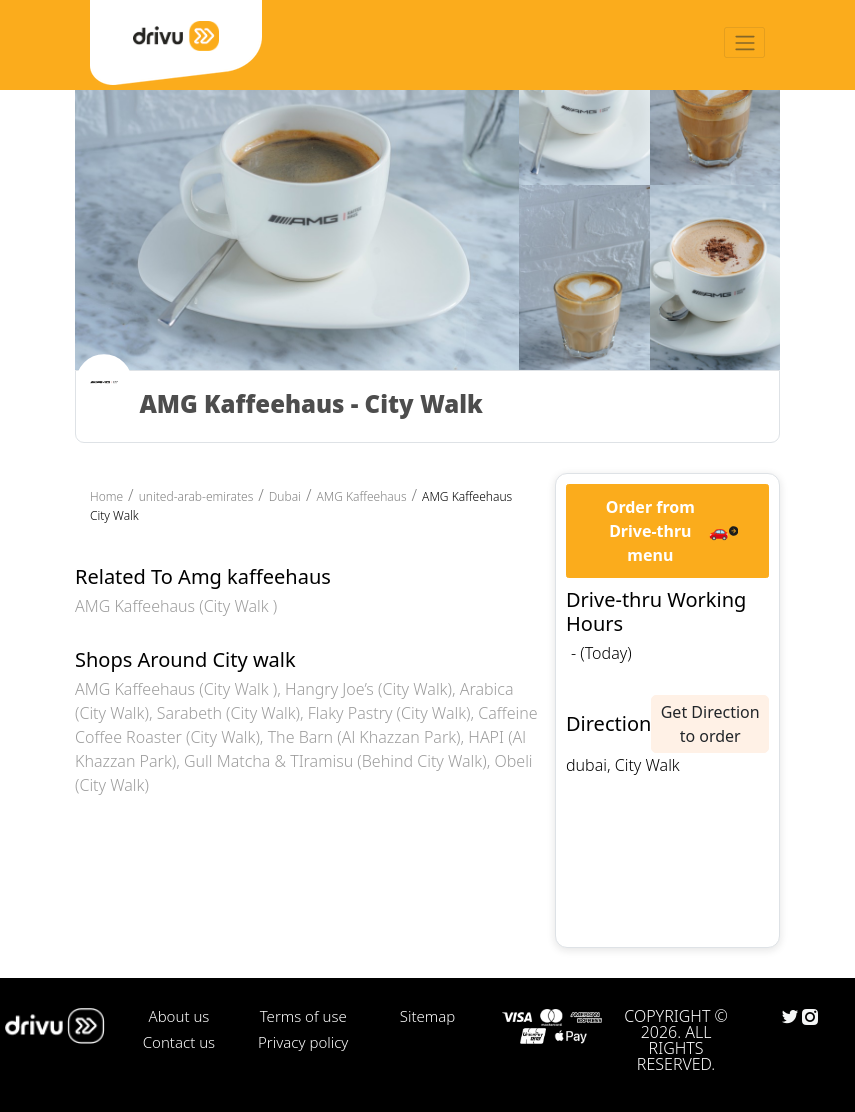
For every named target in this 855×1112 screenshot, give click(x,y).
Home (106, 496)
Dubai (285, 496)
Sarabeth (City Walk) (228, 713)
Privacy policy (303, 1042)
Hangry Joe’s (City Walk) (368, 689)
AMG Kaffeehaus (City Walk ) (176, 606)
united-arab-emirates (196, 496)
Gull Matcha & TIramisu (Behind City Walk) (335, 761)
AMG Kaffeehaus (361, 496)
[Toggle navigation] (744, 42)
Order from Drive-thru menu (650, 531)
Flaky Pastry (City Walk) (389, 713)
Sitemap (427, 1016)
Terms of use (303, 1016)
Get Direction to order (710, 724)
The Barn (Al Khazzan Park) (364, 737)
